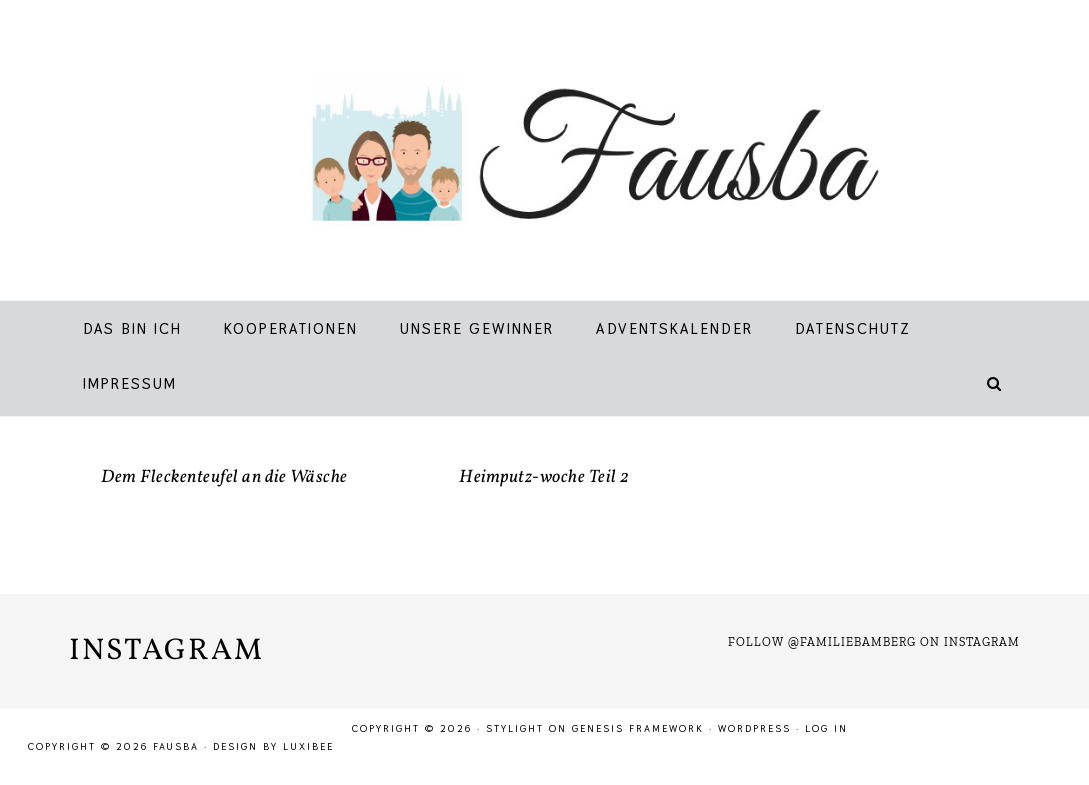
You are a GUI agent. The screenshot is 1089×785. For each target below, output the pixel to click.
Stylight (515, 728)
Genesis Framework (638, 728)
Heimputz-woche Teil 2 (544, 477)
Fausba (569, 155)
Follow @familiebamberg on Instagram (874, 642)
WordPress (754, 728)
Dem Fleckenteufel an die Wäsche (224, 477)
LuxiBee (308, 746)
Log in (826, 728)
